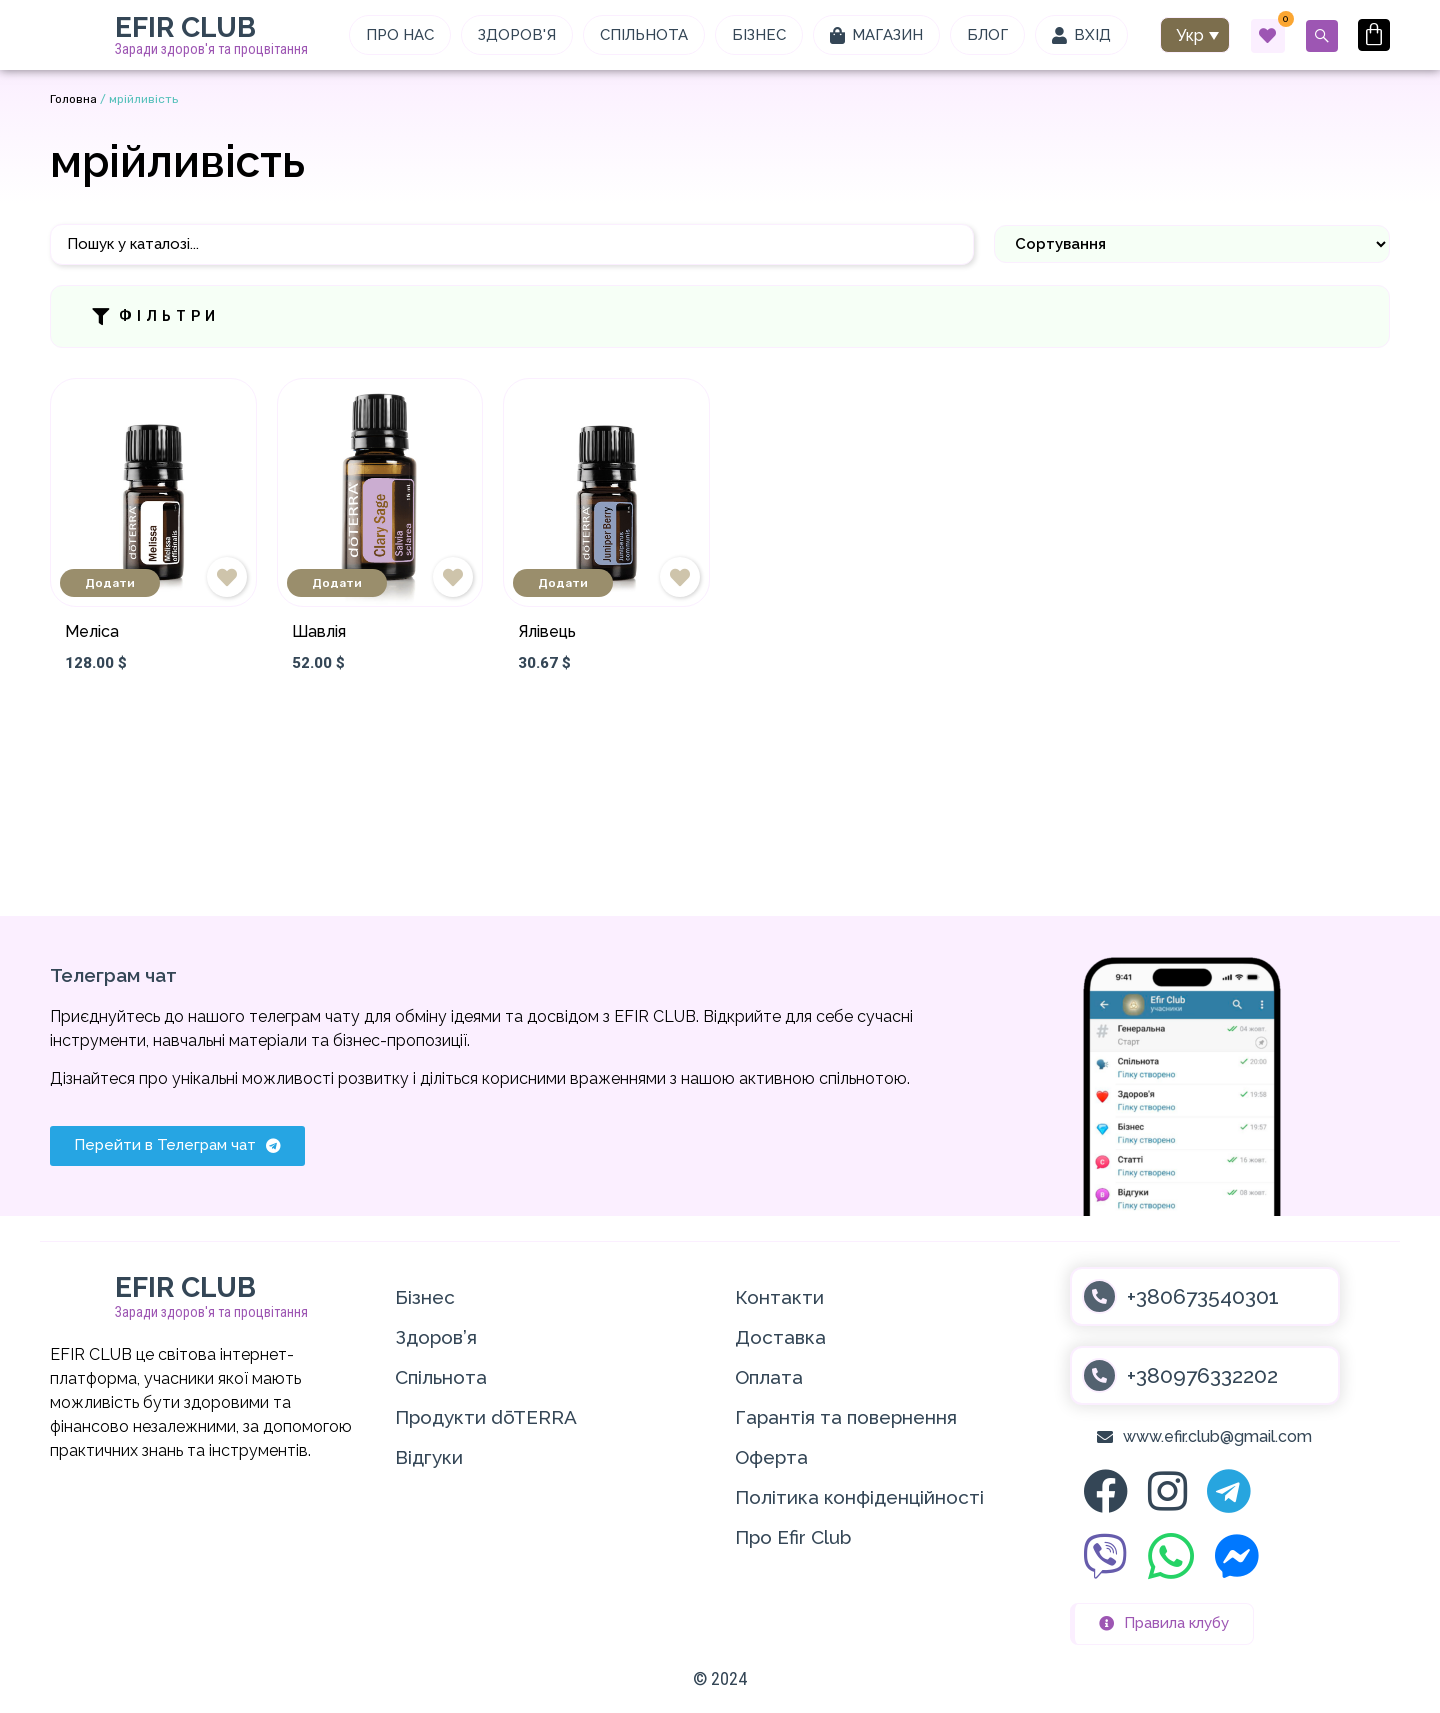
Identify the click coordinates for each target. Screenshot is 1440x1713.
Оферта (771, 1457)
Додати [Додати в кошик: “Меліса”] (110, 583)
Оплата (769, 1377)
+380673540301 (1203, 1296)
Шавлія (319, 631)
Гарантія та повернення (846, 1417)
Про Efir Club (793, 1537)
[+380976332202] (1099, 1375)
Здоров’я (436, 1337)
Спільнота (441, 1377)
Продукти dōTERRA (486, 1417)
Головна (73, 99)
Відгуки (429, 1457)
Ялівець (547, 631)
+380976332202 (1202, 1375)
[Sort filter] (1192, 244)
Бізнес (425, 1297)
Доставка (780, 1337)
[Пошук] (512, 244)
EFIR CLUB (185, 27)
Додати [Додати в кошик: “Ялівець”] (563, 583)
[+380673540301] (1099, 1296)
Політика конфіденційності (859, 1497)
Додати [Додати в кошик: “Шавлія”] (337, 583)
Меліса (92, 631)
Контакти (779, 1297)
